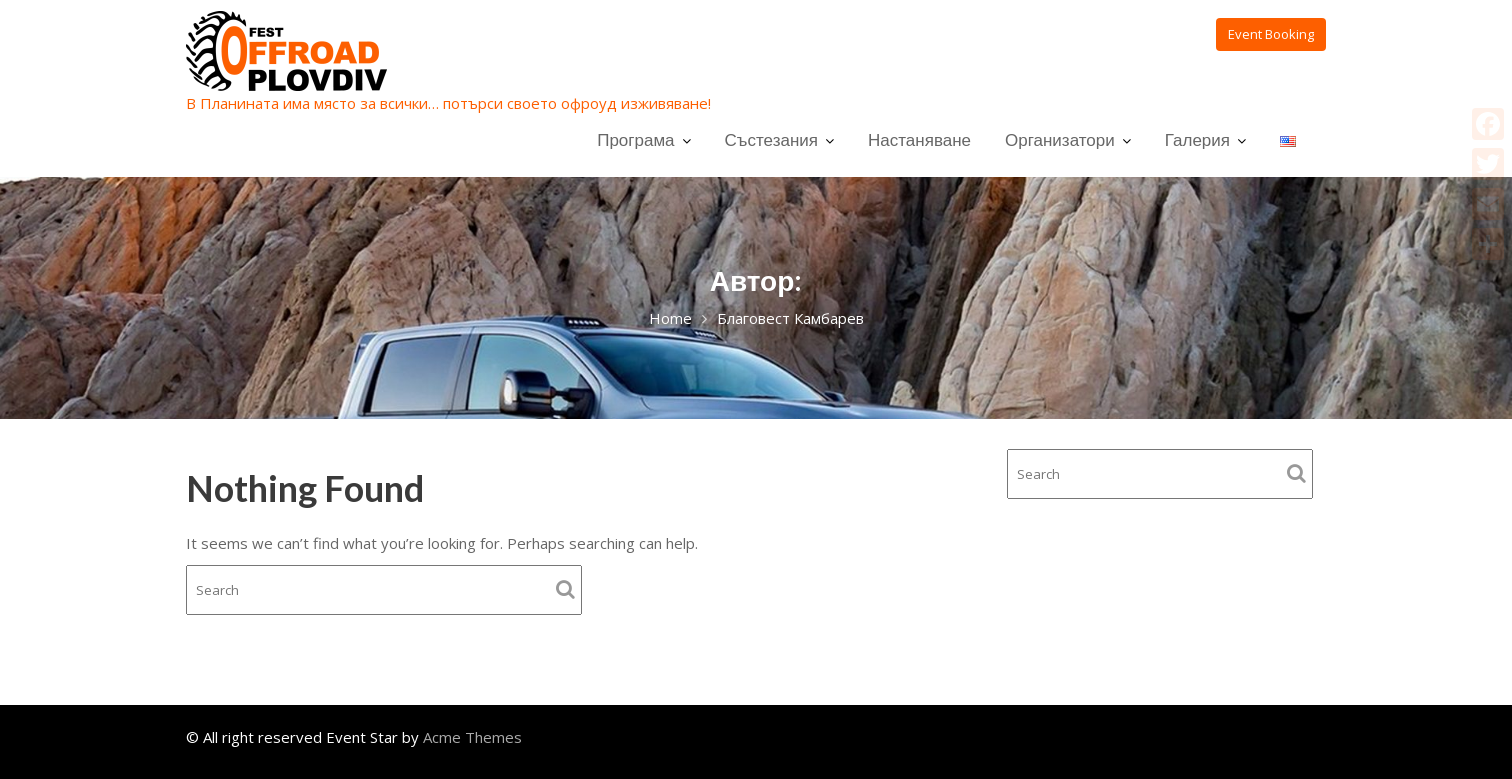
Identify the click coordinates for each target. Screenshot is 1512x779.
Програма (635, 139)
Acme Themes (472, 737)
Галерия (1197, 139)
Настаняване (919, 139)
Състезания (771, 139)
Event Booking (1271, 34)
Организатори (1060, 139)
